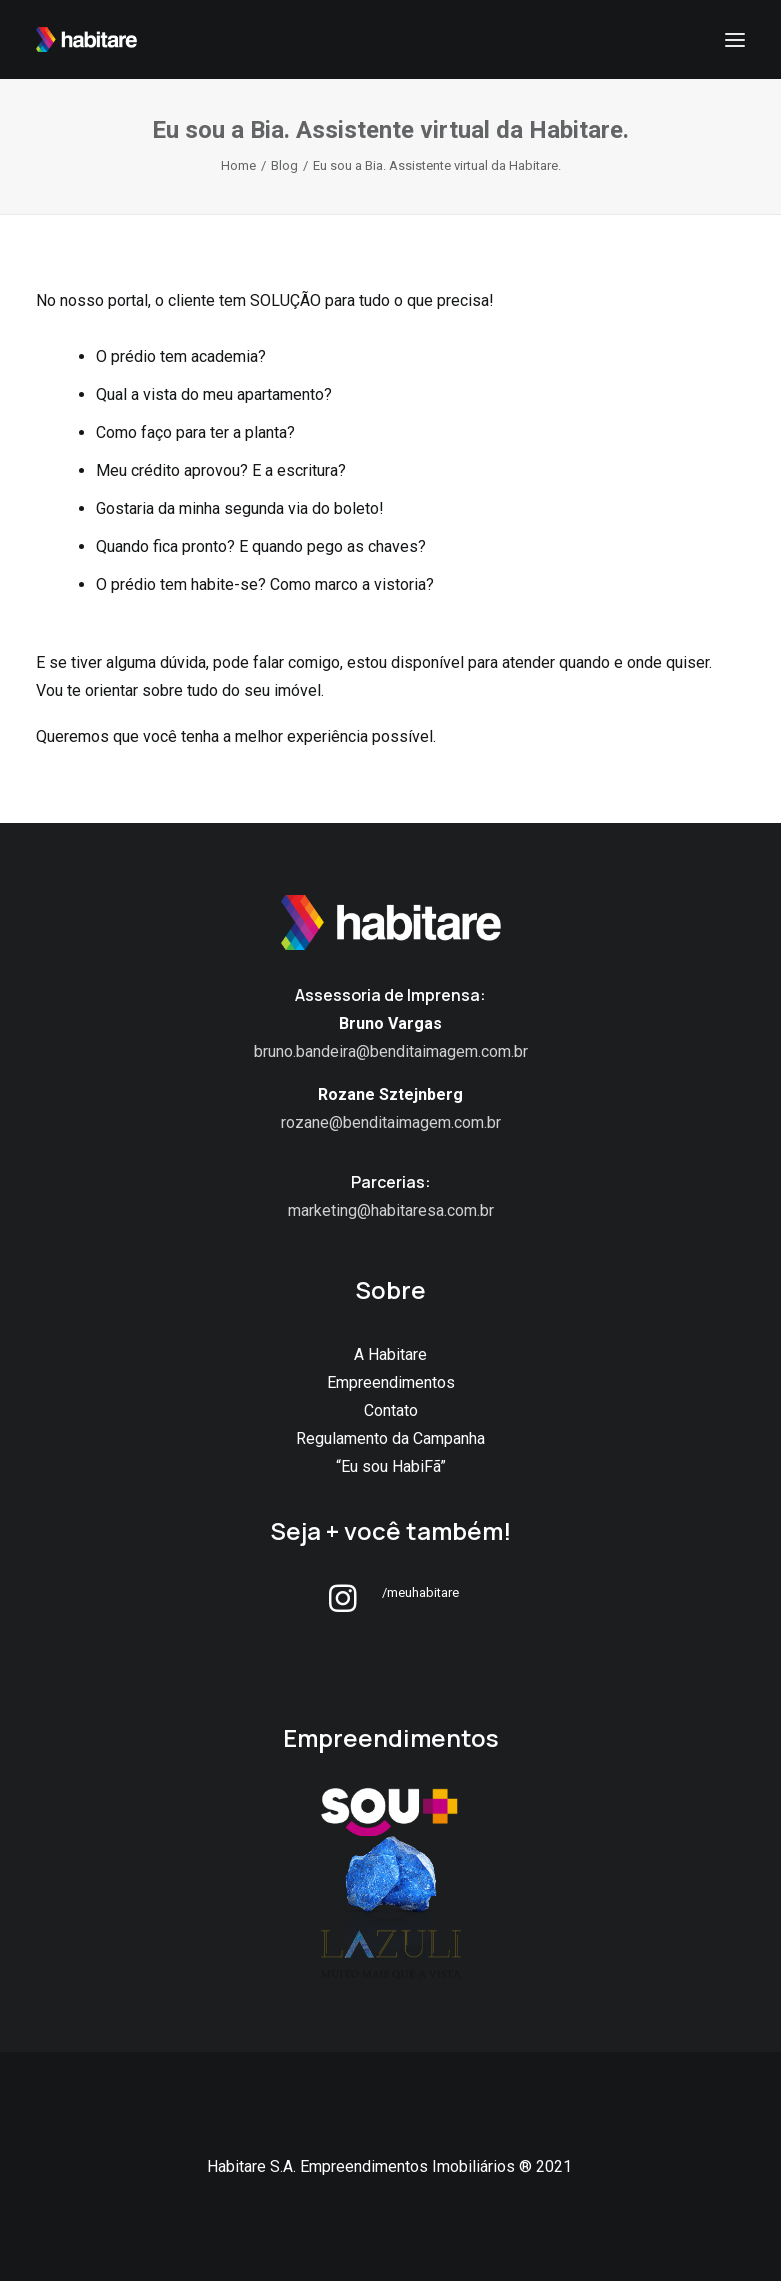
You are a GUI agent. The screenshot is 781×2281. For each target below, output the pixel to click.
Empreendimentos (391, 1382)
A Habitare (390, 1354)
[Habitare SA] (86, 39)
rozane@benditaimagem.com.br (391, 1122)
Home (238, 165)
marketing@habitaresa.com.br (391, 1210)
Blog (284, 165)
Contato (391, 1410)
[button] (342, 1606)
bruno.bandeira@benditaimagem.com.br (391, 1051)
